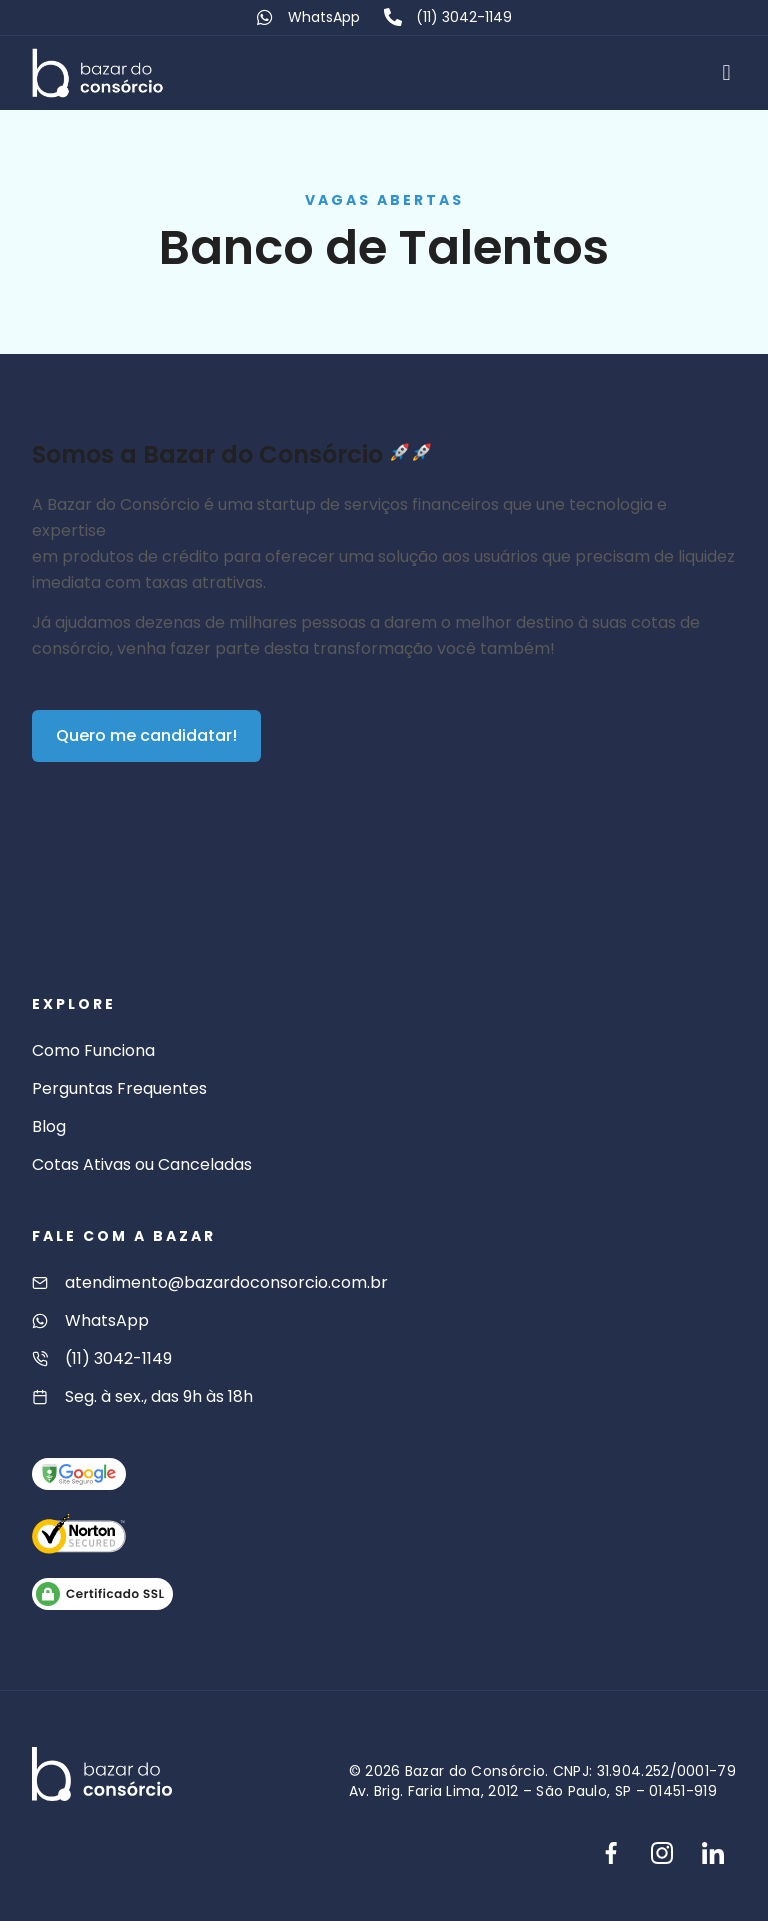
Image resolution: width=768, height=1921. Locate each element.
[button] (726, 72)
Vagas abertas (384, 200)
